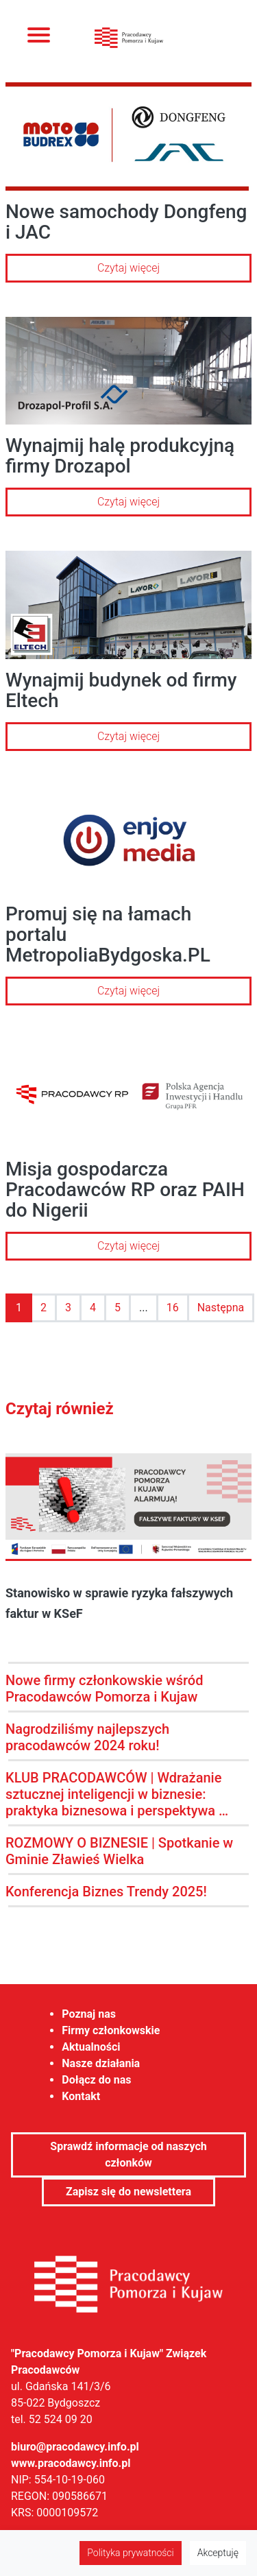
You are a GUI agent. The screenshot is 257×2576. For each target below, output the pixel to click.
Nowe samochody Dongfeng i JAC (126, 221)
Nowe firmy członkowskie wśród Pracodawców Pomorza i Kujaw (104, 1688)
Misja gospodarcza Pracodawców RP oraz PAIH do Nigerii (125, 1189)
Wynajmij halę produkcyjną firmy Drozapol (119, 455)
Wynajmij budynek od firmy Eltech (121, 690)
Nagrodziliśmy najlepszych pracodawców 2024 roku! (87, 1737)
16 (173, 1307)
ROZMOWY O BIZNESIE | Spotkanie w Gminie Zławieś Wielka (119, 1851)
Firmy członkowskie (111, 2030)
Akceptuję (217, 2552)
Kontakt (81, 2096)
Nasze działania (101, 2063)
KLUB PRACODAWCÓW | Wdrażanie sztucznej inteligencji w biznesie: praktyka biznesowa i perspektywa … (116, 1794)
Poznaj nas (89, 2013)
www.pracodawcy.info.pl (71, 2463)
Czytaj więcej (128, 267)
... (143, 1307)
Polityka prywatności (130, 2552)
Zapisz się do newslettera (128, 2191)
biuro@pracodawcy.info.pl (75, 2446)
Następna (221, 1307)
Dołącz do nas (96, 2079)
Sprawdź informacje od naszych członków (128, 2154)
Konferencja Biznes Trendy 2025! (106, 1891)
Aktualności (91, 2046)
